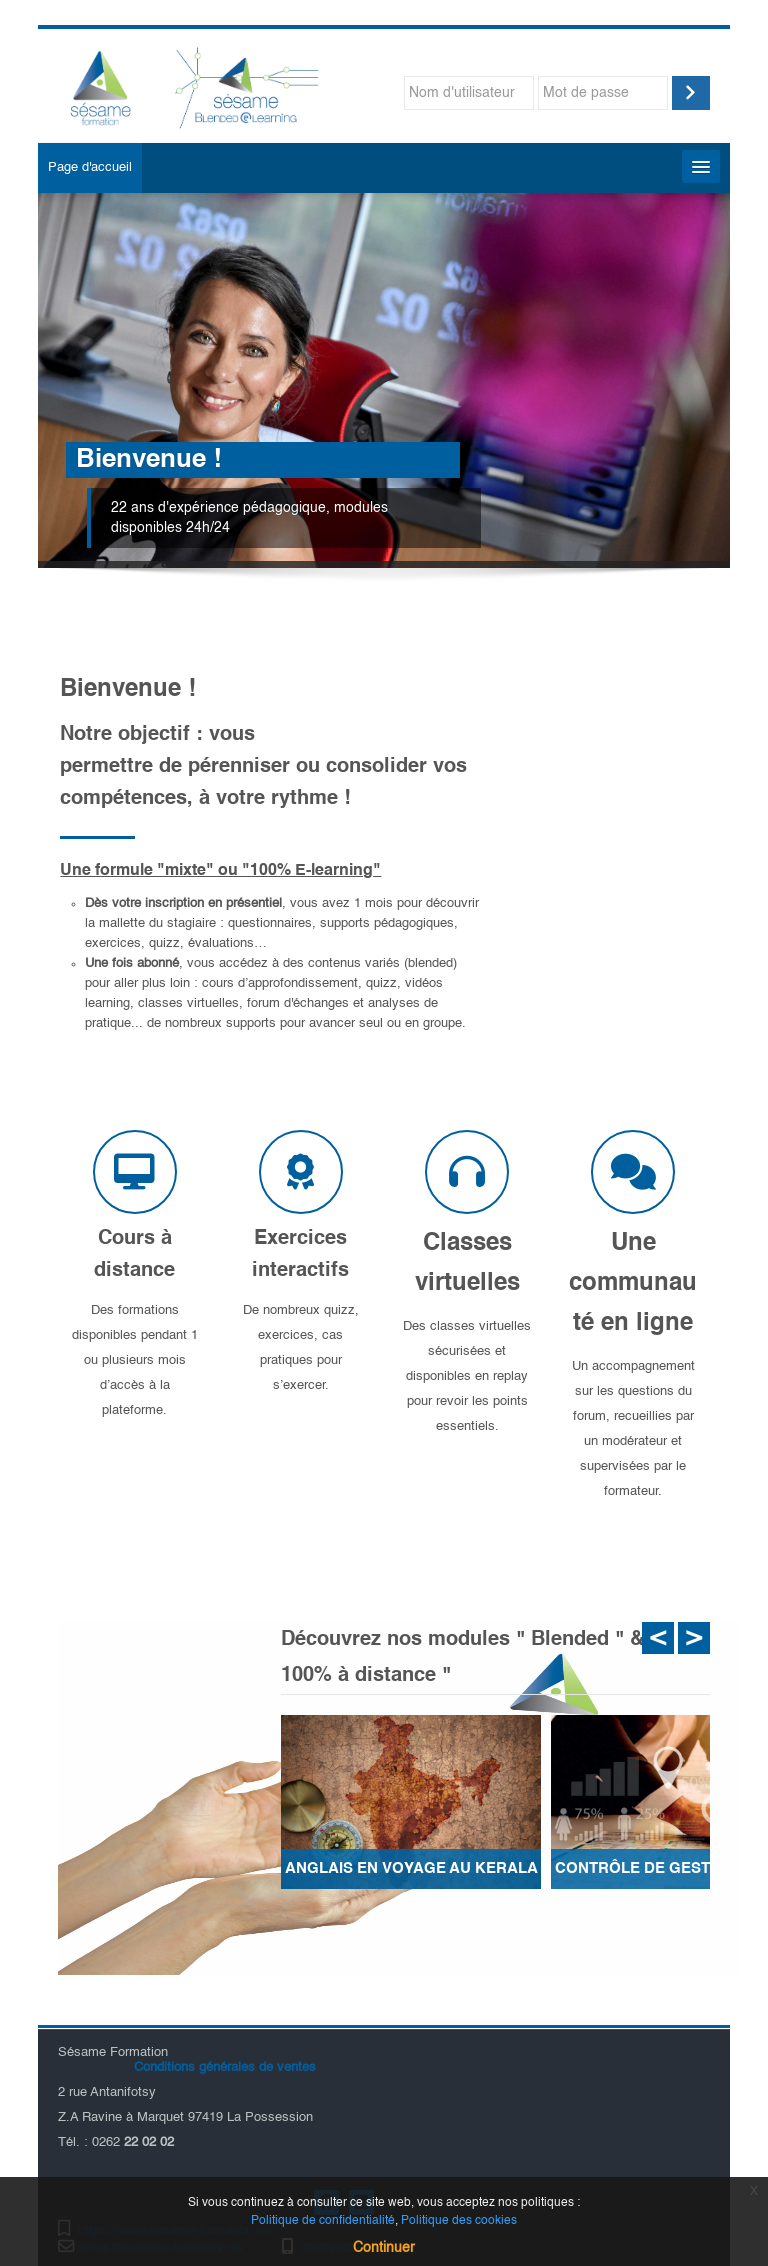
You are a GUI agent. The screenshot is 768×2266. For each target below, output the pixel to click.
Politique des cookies (459, 2221)
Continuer (384, 2248)
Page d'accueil (90, 167)
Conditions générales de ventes (223, 2067)
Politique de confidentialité (323, 2221)
